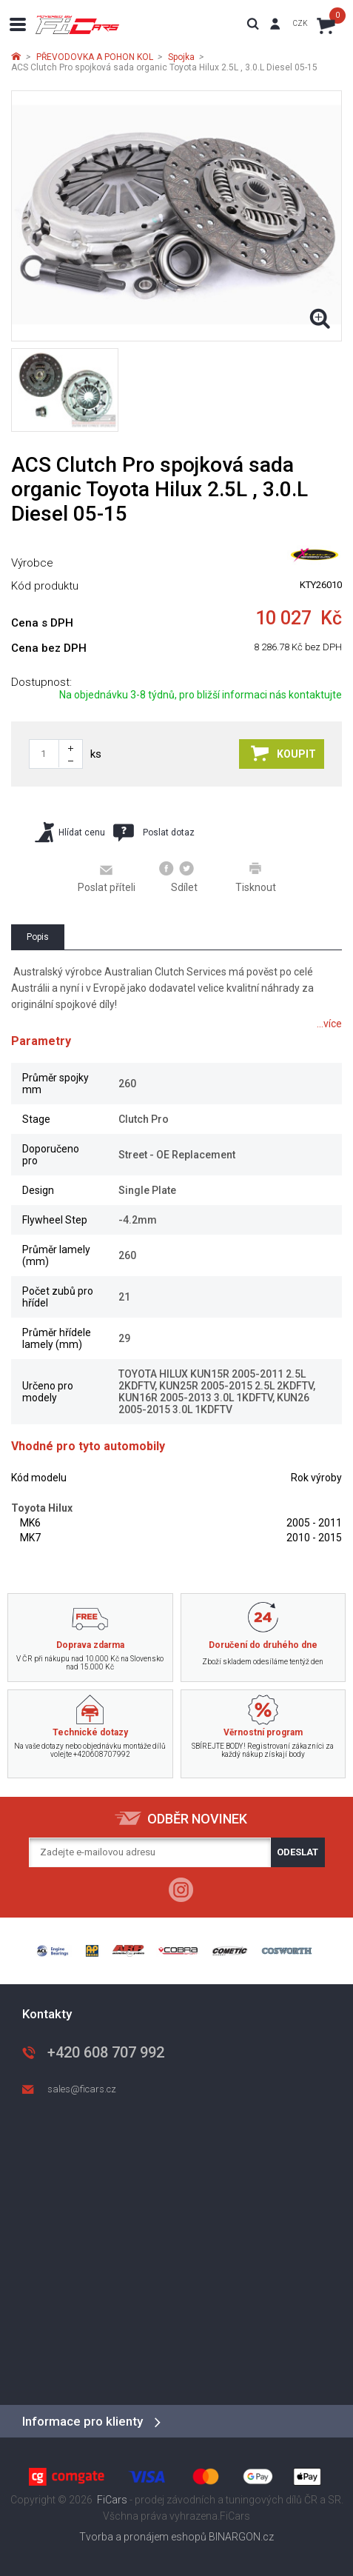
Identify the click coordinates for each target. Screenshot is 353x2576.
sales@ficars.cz (81, 2089)
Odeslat (297, 1852)
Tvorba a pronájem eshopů (142, 2537)
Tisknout (255, 877)
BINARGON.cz (241, 2537)
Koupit (283, 753)
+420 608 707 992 (105, 2052)
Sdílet (178, 877)
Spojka (181, 57)
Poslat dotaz (154, 832)
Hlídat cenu (70, 832)
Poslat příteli (106, 877)
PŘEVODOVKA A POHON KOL (94, 57)
